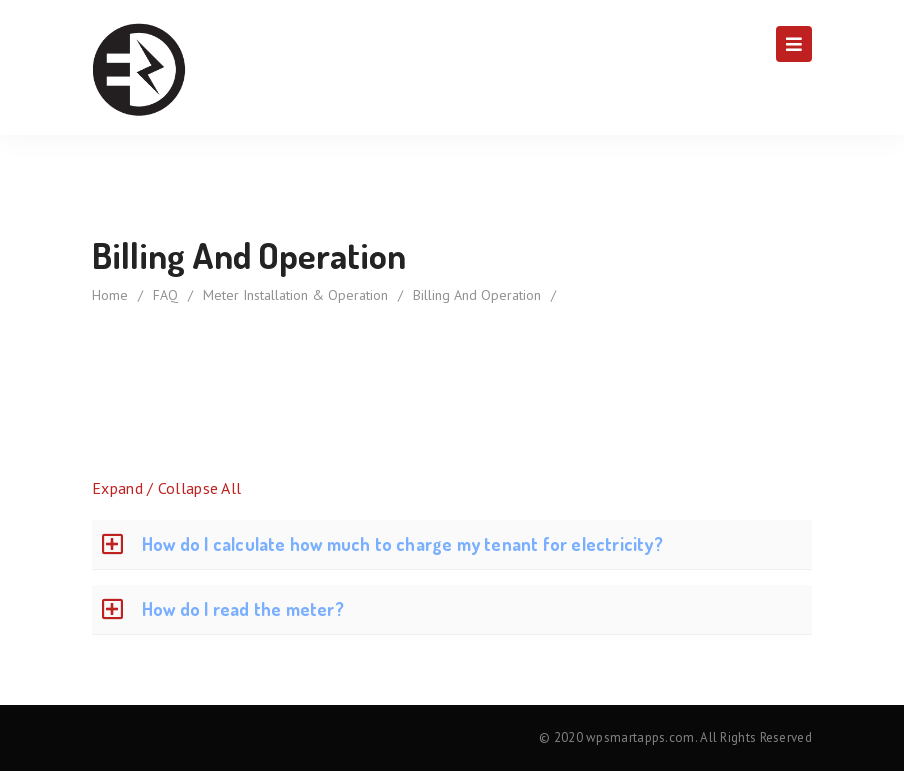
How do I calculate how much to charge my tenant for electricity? (402, 544)
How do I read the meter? (243, 609)
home (110, 295)
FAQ (165, 295)
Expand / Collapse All (166, 488)
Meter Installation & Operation (295, 295)
